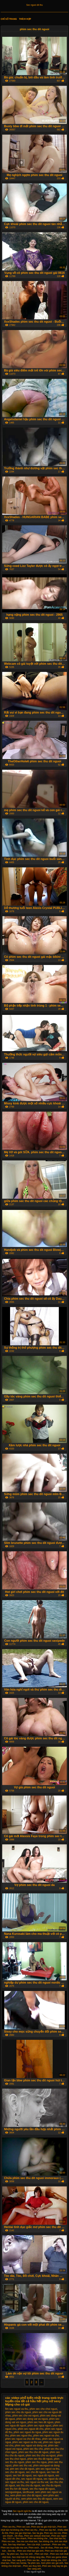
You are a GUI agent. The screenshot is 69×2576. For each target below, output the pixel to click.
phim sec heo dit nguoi (40, 2422)
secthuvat (28, 2492)
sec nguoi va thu (14, 2482)
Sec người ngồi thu (22, 2511)
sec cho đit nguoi (35, 2472)
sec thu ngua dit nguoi (42, 2488)
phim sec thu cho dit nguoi (33, 2452)
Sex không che (46, 2541)
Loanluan (46, 2544)
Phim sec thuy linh (32, 2566)
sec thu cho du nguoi (28, 2485)
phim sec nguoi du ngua (27, 2432)
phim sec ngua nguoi (39, 2425)
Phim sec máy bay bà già (54, 2566)
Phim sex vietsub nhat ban (37, 2536)
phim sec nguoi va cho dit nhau (23, 2438)
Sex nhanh (21, 2538)
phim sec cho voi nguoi (25, 2415)
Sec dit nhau (47, 2547)
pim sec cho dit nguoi (22, 2468)
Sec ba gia (37, 2533)
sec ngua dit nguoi (43, 2475)
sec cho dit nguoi (14, 2472)
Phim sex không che (38, 2538)
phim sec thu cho (33, 2448)
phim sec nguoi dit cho (30, 2428)
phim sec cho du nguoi (18, 2412)
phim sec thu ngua (36, 2462)
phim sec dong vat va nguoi (32, 2418)
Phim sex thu (9, 2527)
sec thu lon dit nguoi (16, 2488)
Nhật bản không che (51, 2560)
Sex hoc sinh (26, 2554)
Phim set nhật (42, 2554)
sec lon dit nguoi (22, 2475)
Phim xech (34, 2547)
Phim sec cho (58, 2544)
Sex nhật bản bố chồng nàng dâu (28, 2557)
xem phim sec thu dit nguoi (36, 2498)
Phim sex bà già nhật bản (43, 2527)
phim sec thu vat (22, 2465)
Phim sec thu (31, 2530)
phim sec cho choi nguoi (43, 2408)
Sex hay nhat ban (17, 2544)
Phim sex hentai (18, 2563)
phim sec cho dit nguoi (35, 2502)
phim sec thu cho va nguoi (41, 2455)
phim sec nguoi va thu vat (27, 2442)
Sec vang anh (18, 2560)
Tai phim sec (13, 2554)
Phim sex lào (33, 2560)
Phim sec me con (52, 2533)
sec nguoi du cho (53, 2478)
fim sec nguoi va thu (16, 2408)
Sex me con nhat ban (27, 2541)
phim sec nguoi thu (21, 2435)
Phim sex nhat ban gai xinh (30, 2551)
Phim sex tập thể (47, 2530)
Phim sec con (23, 2527)
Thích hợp (25, 19)
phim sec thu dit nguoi (39, 2458)
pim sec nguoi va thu (47, 2468)
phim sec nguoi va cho (46, 2435)
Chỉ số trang (9, 19)
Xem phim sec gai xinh (52, 2563)
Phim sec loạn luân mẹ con (14, 2547)
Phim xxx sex (8, 2541)
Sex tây (12, 2551)
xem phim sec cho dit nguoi (25, 2495)
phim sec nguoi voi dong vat (31, 2445)
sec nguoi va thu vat (36, 2482)
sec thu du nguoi (51, 2485)
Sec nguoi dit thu (34, 5)
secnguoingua (13, 2492)
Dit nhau (19, 2536)
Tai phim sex (33, 2563)
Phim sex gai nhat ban (20, 2533)
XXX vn (11, 2538)
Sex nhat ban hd (57, 2538)
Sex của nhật (33, 2544)
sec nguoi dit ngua (31, 2478)
